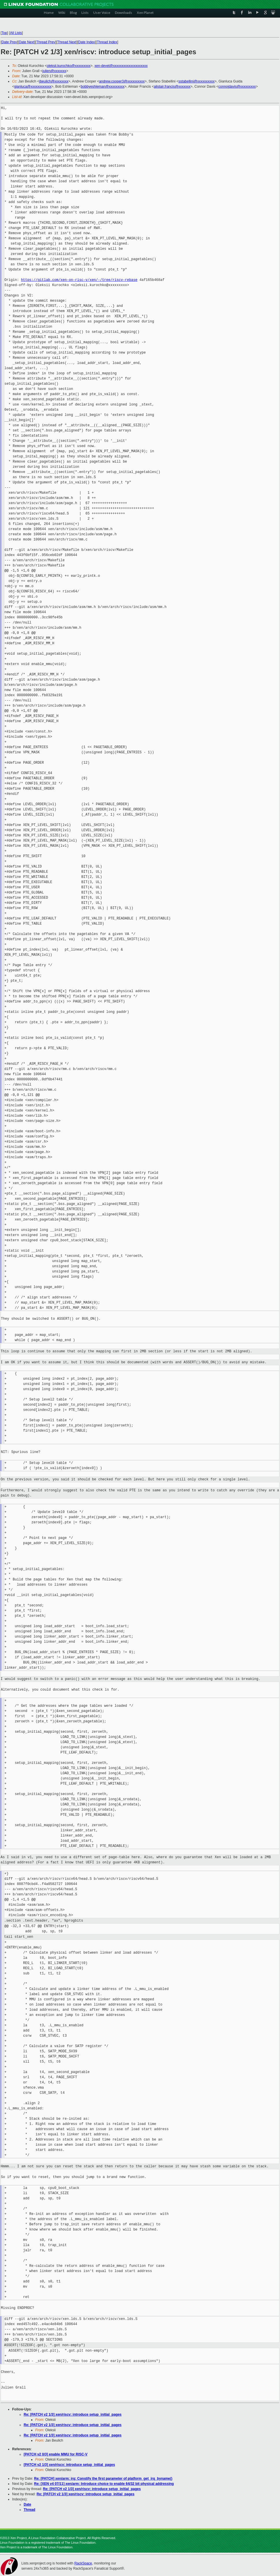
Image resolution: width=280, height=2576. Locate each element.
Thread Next (66, 42)
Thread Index (107, 42)
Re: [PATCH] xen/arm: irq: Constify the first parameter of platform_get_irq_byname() (103, 2479)
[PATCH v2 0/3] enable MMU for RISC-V (55, 2454)
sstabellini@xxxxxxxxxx (196, 81)
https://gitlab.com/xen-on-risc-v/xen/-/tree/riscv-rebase (79, 279)
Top (4, 33)
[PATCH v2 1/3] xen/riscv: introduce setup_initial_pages (69, 2465)
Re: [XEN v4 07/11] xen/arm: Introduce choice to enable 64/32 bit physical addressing (104, 2484)
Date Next (26, 42)
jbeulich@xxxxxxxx (53, 81)
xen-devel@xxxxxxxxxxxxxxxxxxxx (121, 66)
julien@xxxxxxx (54, 71)
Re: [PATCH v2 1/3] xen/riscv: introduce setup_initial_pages (73, 2414)
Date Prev (9, 42)
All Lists (16, 33)
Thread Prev (45, 42)
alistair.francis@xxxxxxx (172, 87)
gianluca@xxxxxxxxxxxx (32, 87)
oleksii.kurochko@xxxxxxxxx (69, 66)
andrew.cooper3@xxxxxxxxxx (122, 81)
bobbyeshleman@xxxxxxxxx (102, 87)
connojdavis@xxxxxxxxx (237, 87)
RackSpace (83, 2563)
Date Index (86, 42)
